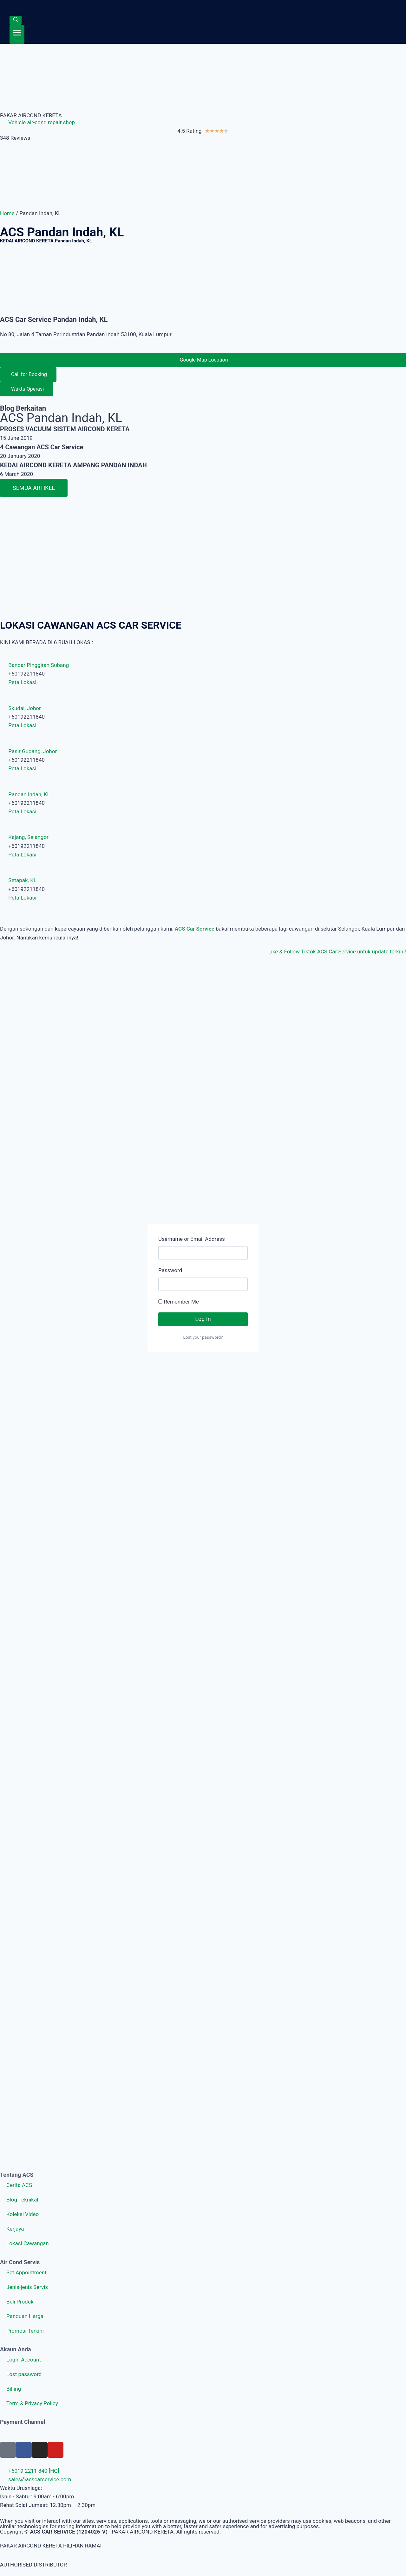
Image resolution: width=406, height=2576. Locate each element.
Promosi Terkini (25, 2331)
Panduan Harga (24, 2316)
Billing (13, 2389)
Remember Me (178, 1301)
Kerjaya (15, 2229)
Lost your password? (203, 1337)
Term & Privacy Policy (32, 2403)
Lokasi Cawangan (27, 2243)
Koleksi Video (22, 2214)
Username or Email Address (191, 1239)
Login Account (23, 2359)
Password (170, 1270)
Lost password (24, 2374)
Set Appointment (26, 2272)
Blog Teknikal (22, 2199)
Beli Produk (20, 2301)
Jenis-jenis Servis (27, 2287)
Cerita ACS (19, 2185)
